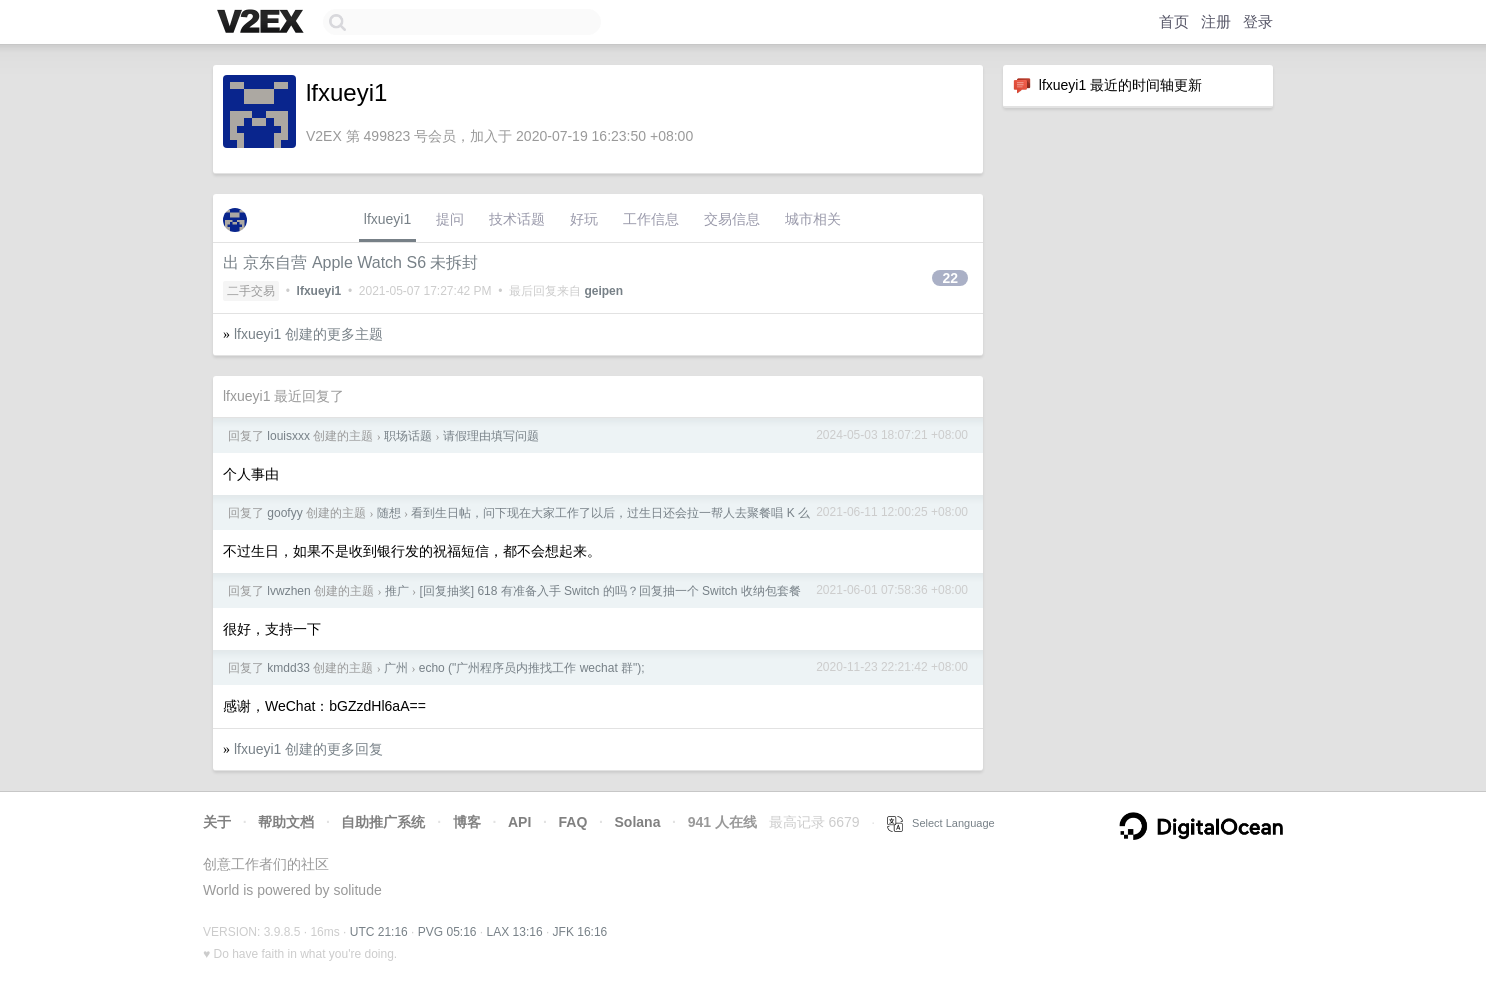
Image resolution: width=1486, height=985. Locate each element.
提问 (450, 219)
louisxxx (288, 436)
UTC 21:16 (379, 932)
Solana (638, 822)
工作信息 (651, 219)
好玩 (584, 219)
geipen (603, 291)
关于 (217, 822)
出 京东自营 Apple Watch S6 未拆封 (350, 262)
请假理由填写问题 (491, 436)
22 (950, 278)
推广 (397, 591)
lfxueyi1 (387, 219)
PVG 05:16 (447, 932)
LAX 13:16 (515, 932)
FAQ (573, 822)
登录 (1258, 21)
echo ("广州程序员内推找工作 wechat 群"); (532, 668)
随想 (389, 513)
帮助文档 (286, 822)
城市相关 (813, 219)
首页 (1174, 21)
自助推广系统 (383, 822)
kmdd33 (288, 668)
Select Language (941, 823)
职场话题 (408, 436)
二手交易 (251, 291)
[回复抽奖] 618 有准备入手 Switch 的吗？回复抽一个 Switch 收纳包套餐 (609, 591)
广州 (396, 668)
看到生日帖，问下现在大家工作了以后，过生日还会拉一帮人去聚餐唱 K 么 (610, 513)
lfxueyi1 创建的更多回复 (308, 749)
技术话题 (517, 219)
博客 (467, 822)
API (519, 822)
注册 (1216, 21)
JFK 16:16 (580, 932)
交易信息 (732, 219)
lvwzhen (288, 591)
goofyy (284, 513)
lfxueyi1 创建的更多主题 (308, 334)
